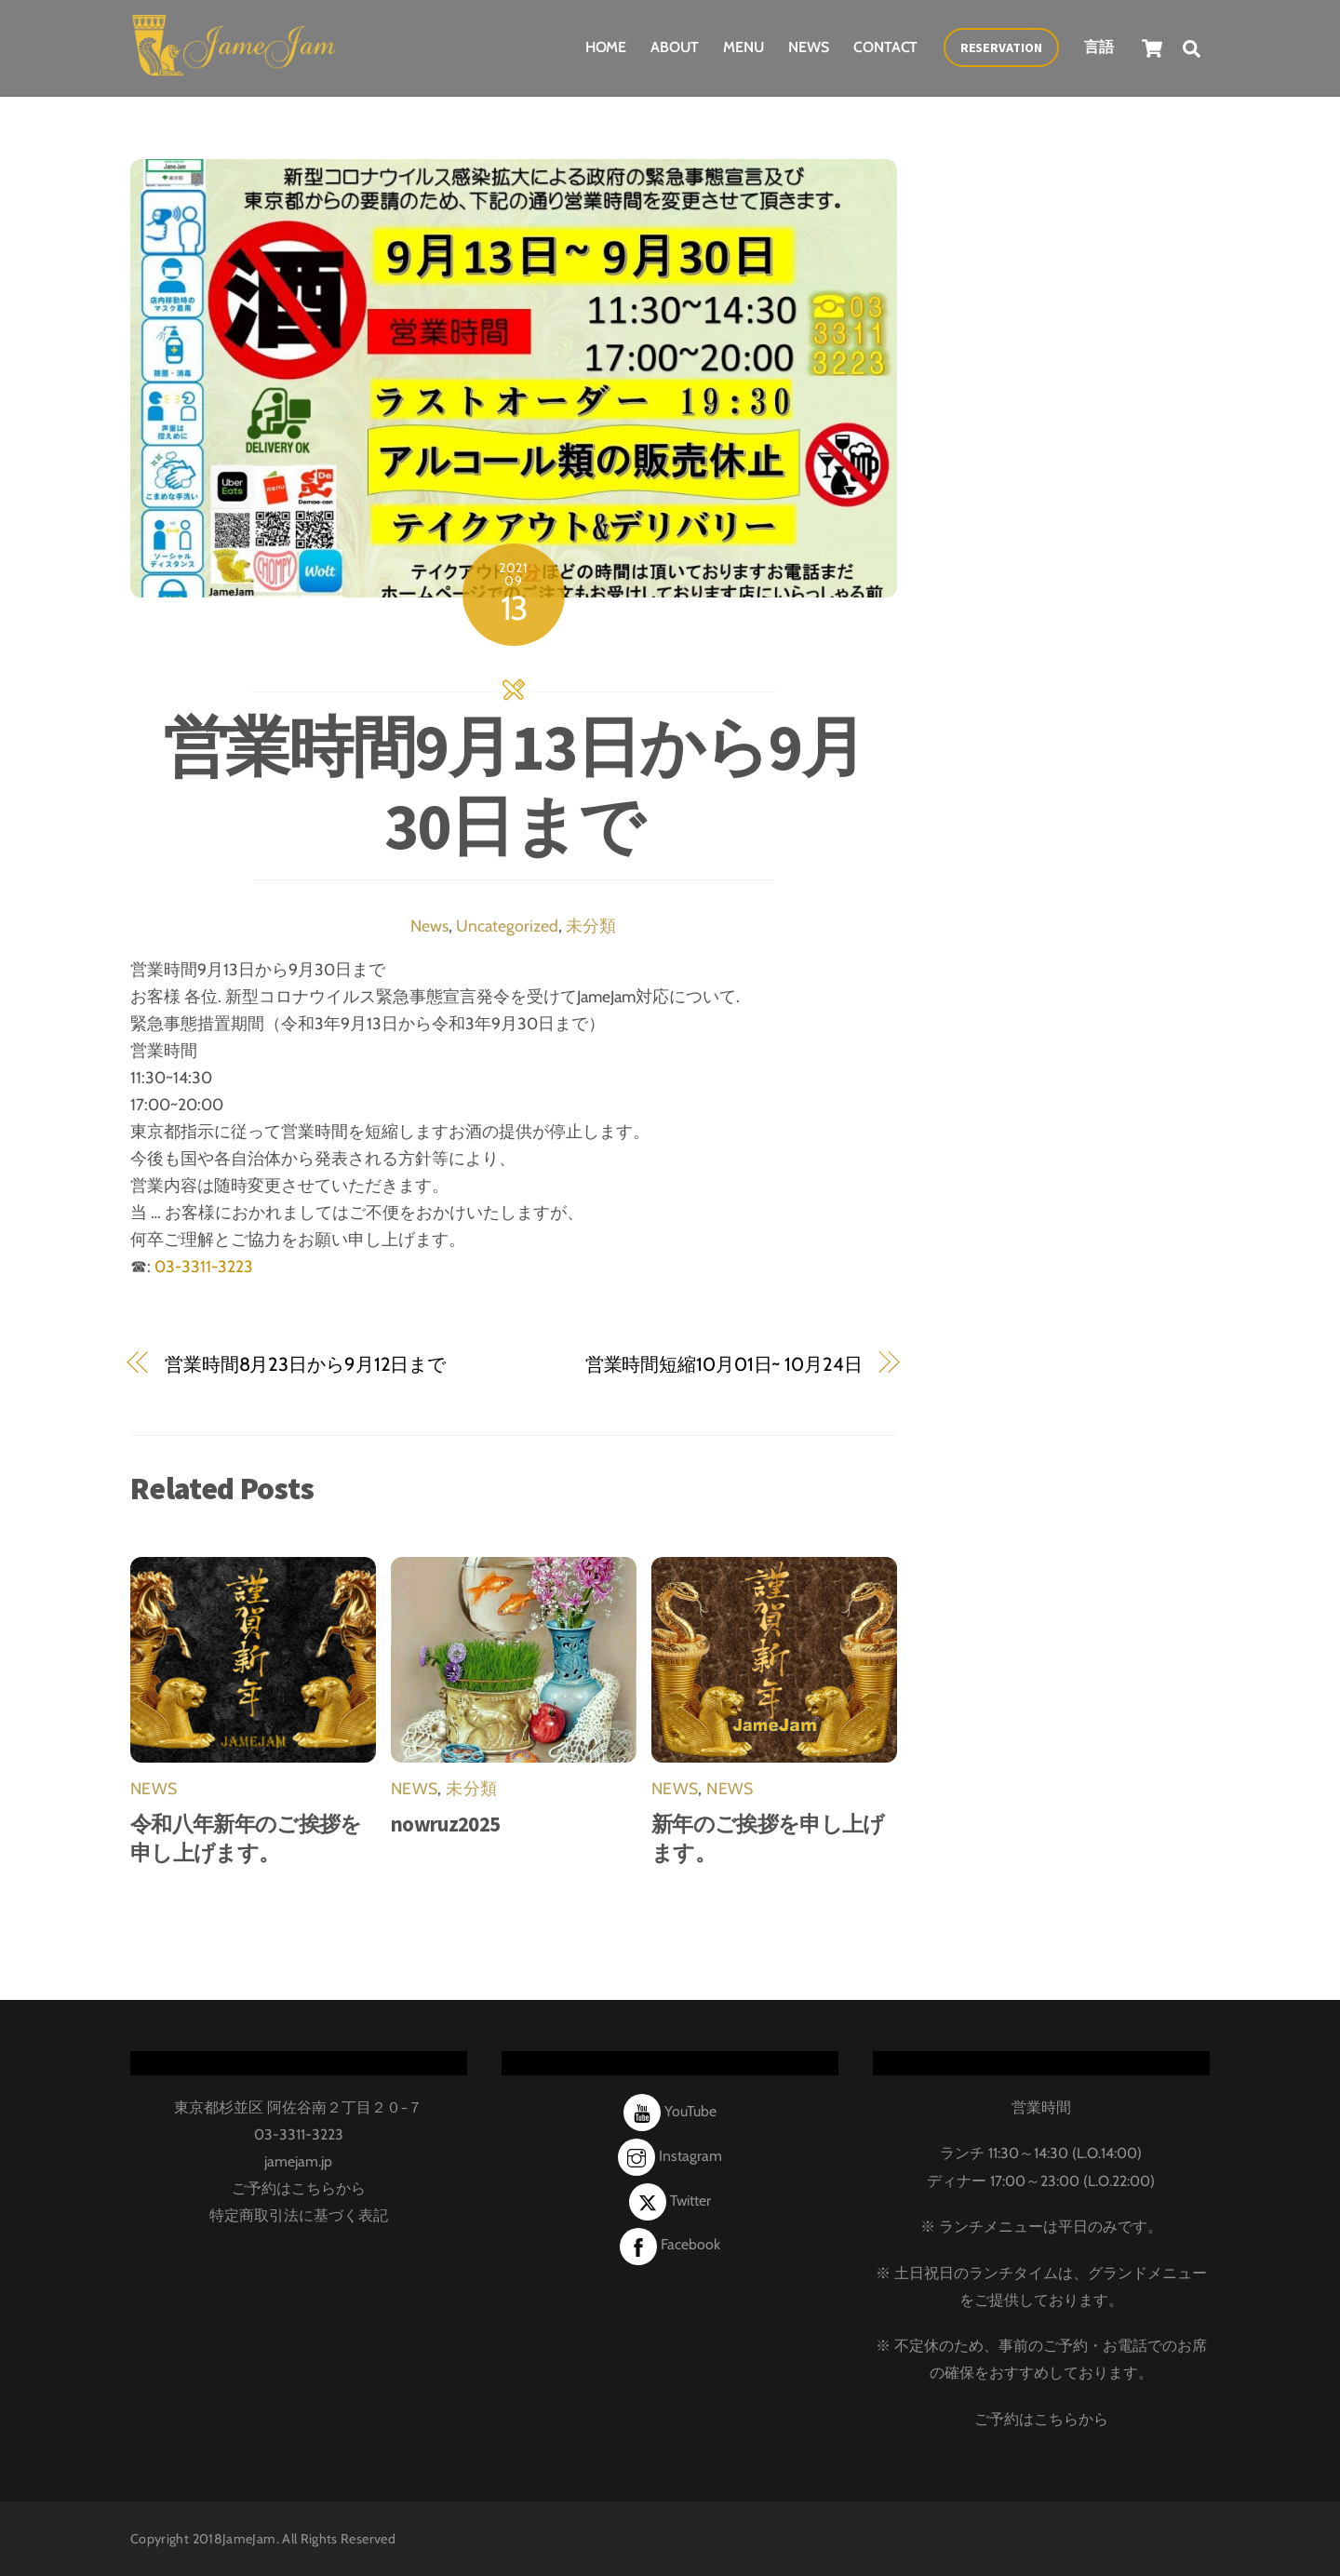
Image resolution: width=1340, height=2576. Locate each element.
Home (606, 46)
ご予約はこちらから (299, 2186)
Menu (743, 46)
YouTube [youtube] (670, 2109)
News (808, 46)
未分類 (591, 923)
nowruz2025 (445, 1821)
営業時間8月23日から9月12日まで (305, 1362)
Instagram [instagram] (670, 2154)
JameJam (249, 2537)
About (674, 46)
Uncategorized (507, 923)
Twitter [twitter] (670, 2198)
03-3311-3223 (203, 1264)
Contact (885, 46)
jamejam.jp (298, 2159)
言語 (1099, 46)
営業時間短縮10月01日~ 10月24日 (724, 1362)
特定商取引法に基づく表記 (298, 2213)
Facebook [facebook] (670, 2242)
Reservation (1001, 46)
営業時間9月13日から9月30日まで (514, 784)
